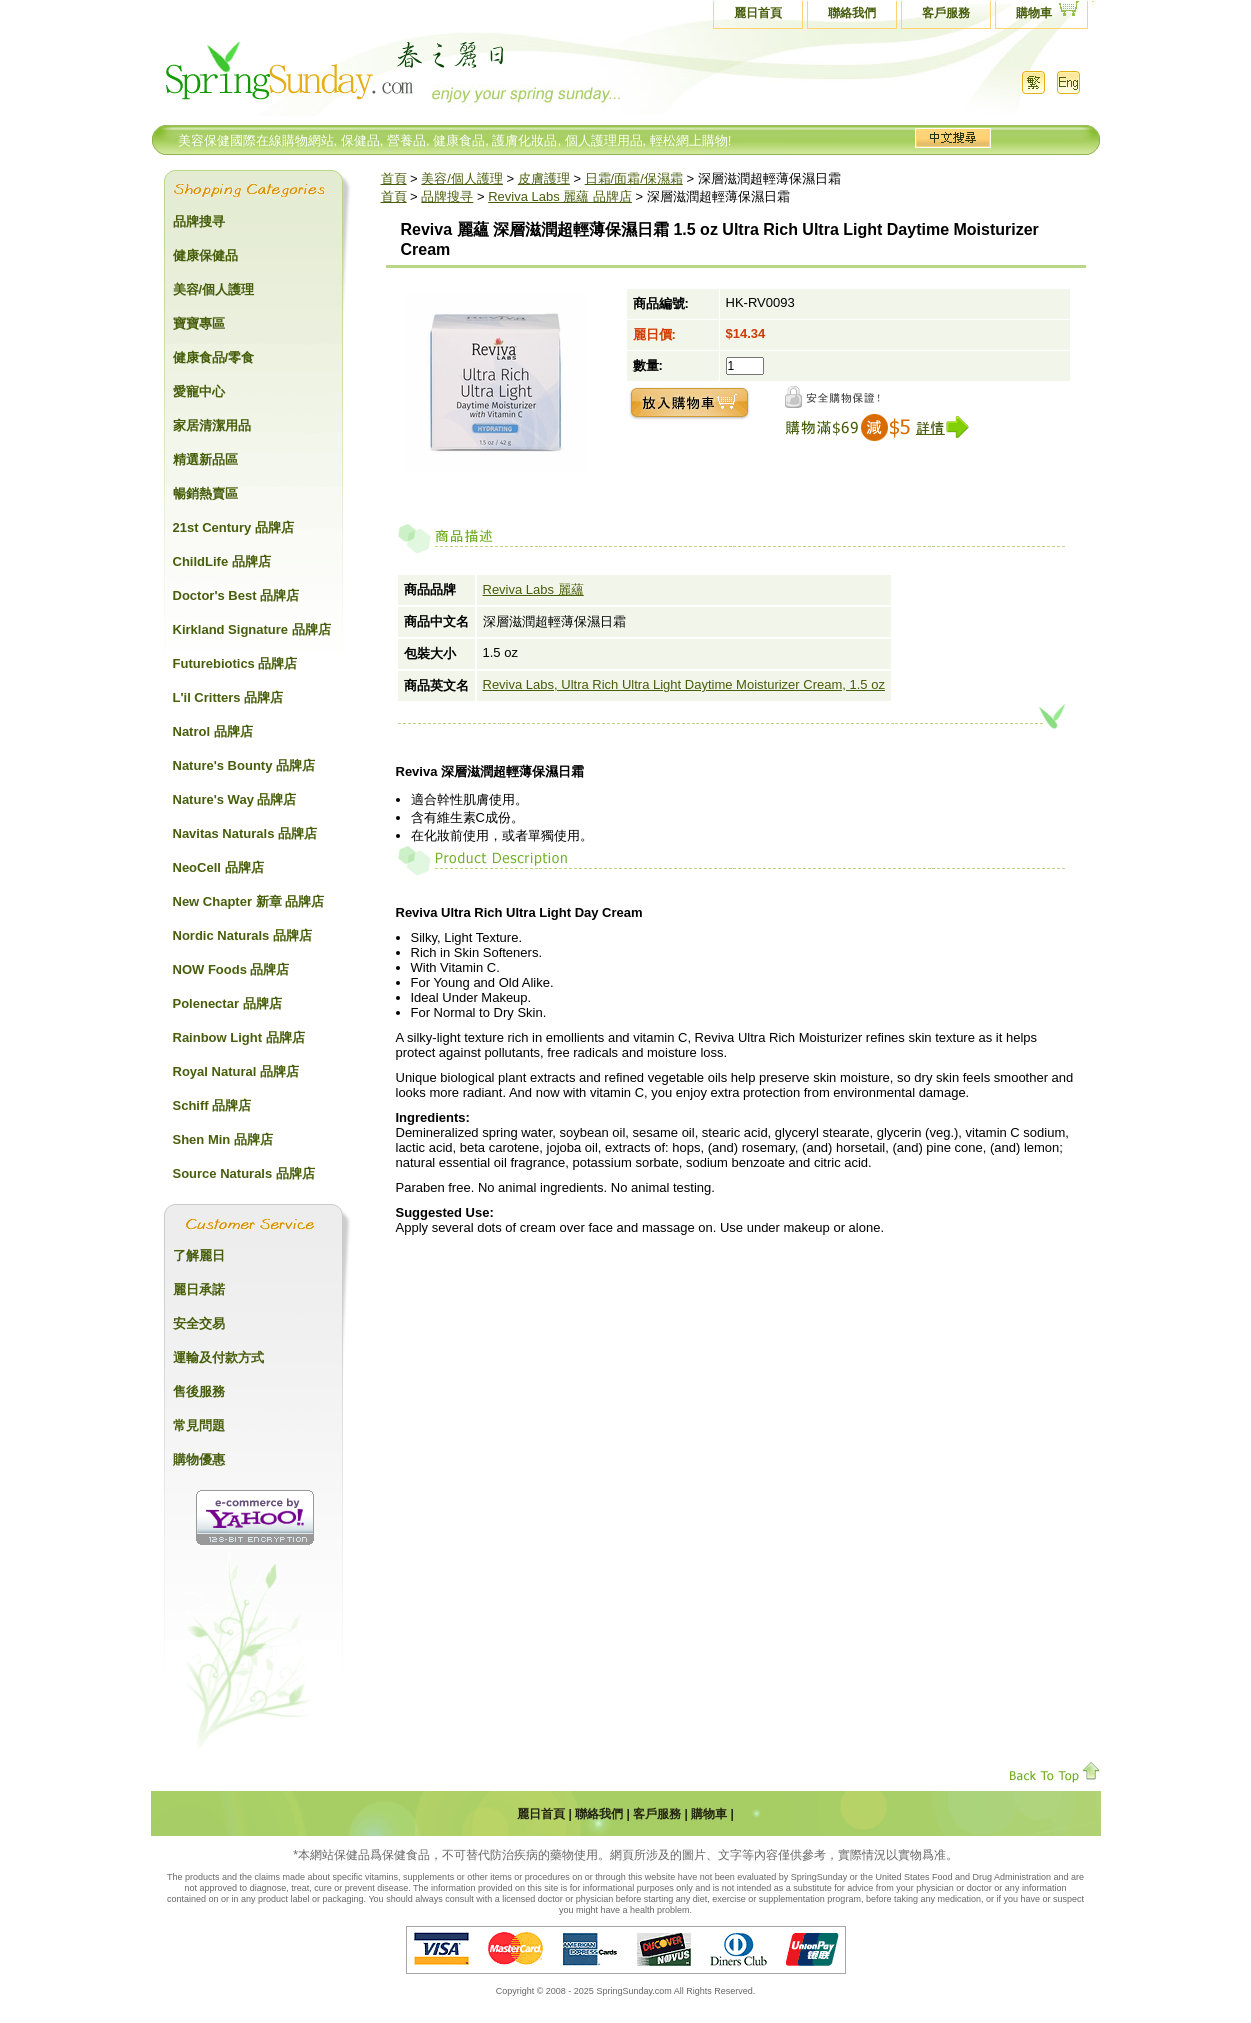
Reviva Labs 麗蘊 (533, 589)
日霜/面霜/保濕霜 (634, 178)
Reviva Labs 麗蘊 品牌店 (560, 196)
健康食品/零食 (214, 357)
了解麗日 (199, 1255)
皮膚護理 (544, 178)
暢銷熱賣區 (205, 493)
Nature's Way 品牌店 (235, 799)
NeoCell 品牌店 (218, 867)
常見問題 (199, 1425)
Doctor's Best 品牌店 (236, 595)
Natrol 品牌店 (213, 731)
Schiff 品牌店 (212, 1105)
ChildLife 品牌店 (222, 561)
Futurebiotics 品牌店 (235, 663)
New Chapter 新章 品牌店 (249, 901)
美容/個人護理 (462, 178)
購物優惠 (199, 1459)
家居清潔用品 (212, 425)
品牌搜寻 (447, 196)
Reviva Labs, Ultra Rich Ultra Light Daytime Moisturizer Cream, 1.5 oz (684, 684)
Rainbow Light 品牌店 (239, 1037)
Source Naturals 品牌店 (244, 1173)
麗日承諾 (199, 1289)
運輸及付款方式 (218, 1357)
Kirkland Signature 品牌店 (252, 629)
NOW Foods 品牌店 (231, 969)
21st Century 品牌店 (233, 527)
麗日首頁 (758, 13)
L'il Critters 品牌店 (228, 697)
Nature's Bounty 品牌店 (244, 765)
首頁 (394, 178)
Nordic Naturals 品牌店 (242, 935)
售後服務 (199, 1391)
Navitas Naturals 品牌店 (245, 833)
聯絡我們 (852, 13)
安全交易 (199, 1323)
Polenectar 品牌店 (227, 1003)
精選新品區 (205, 459)
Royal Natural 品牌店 (236, 1071)
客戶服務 (946, 13)
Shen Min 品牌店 (223, 1139)
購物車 (1034, 13)
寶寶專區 (199, 323)
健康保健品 (205, 255)
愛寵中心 (199, 391)
